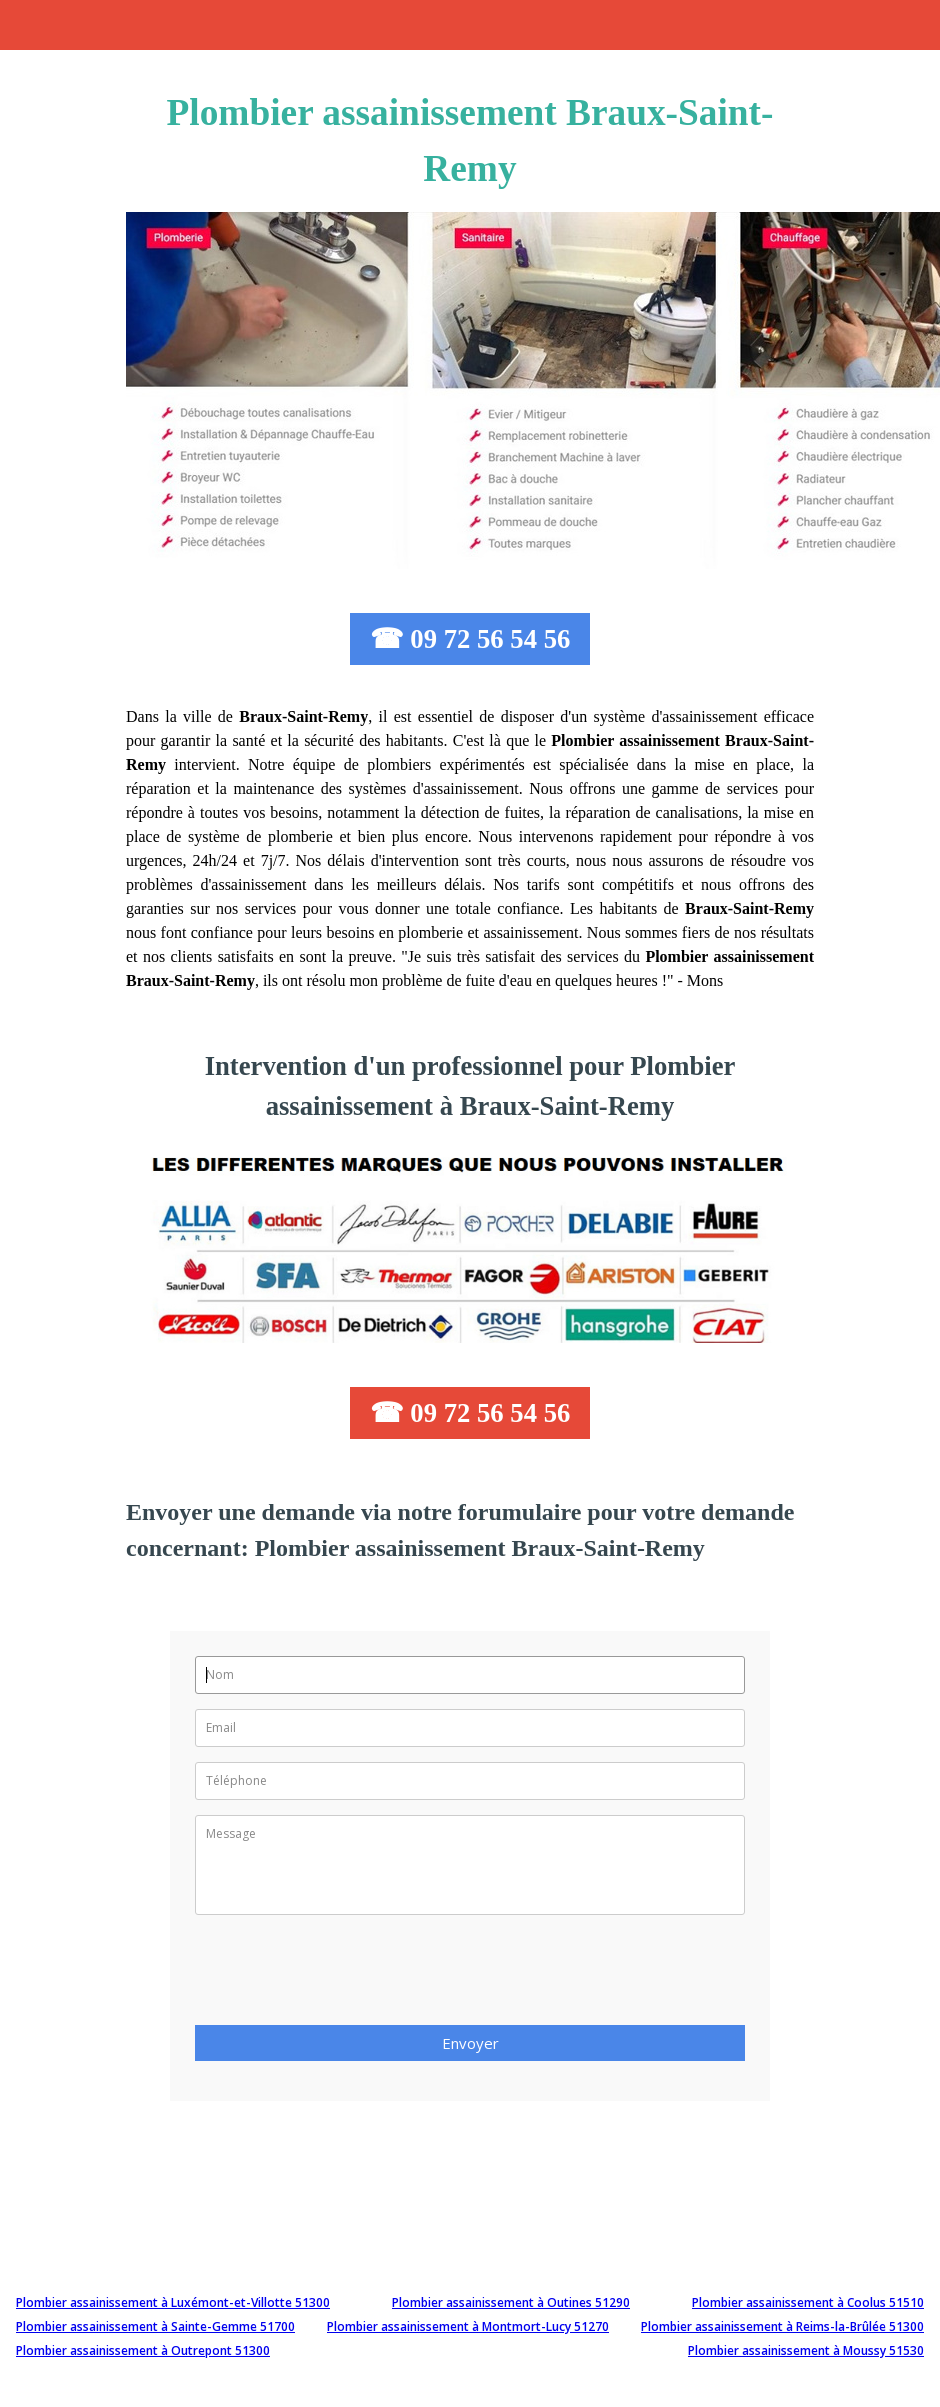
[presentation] (347, 1976)
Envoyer (470, 2043)
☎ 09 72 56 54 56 (470, 639)
